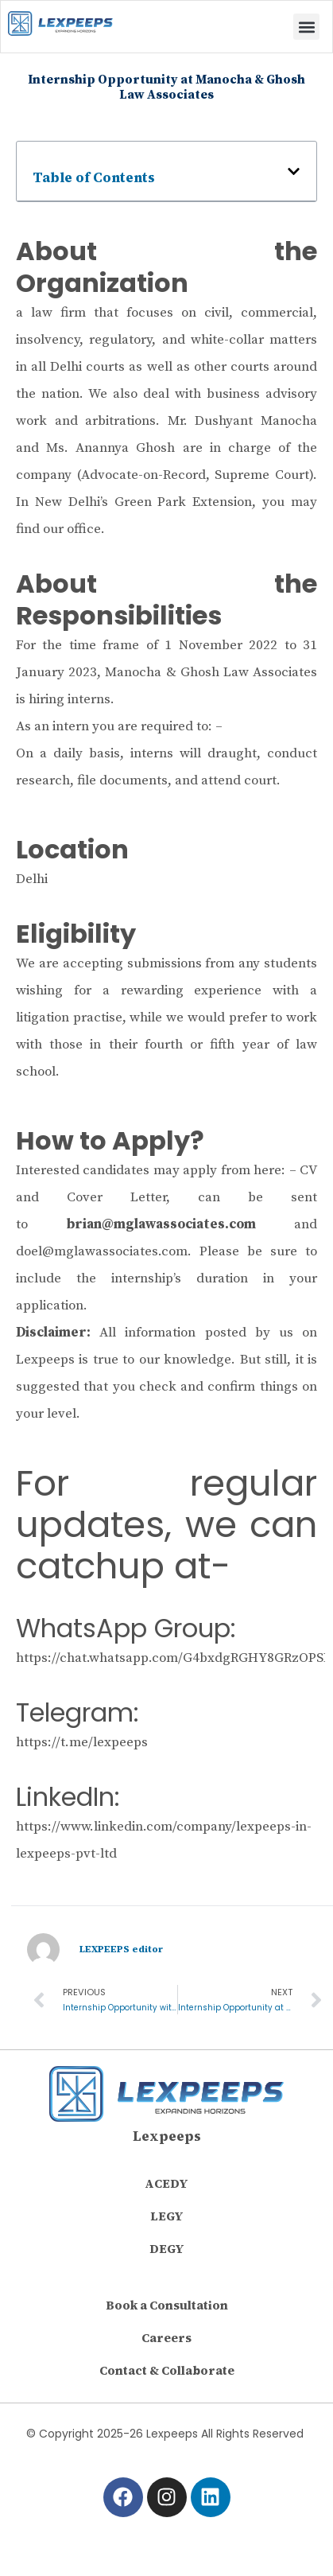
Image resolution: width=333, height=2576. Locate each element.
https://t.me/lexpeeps (82, 1742)
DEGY (166, 2248)
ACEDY (166, 2183)
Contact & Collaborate (166, 2370)
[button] (306, 27)
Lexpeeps (167, 2136)
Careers (166, 2337)
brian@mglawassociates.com (161, 1224)
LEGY (167, 2216)
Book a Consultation (167, 2305)
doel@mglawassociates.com (102, 1251)
